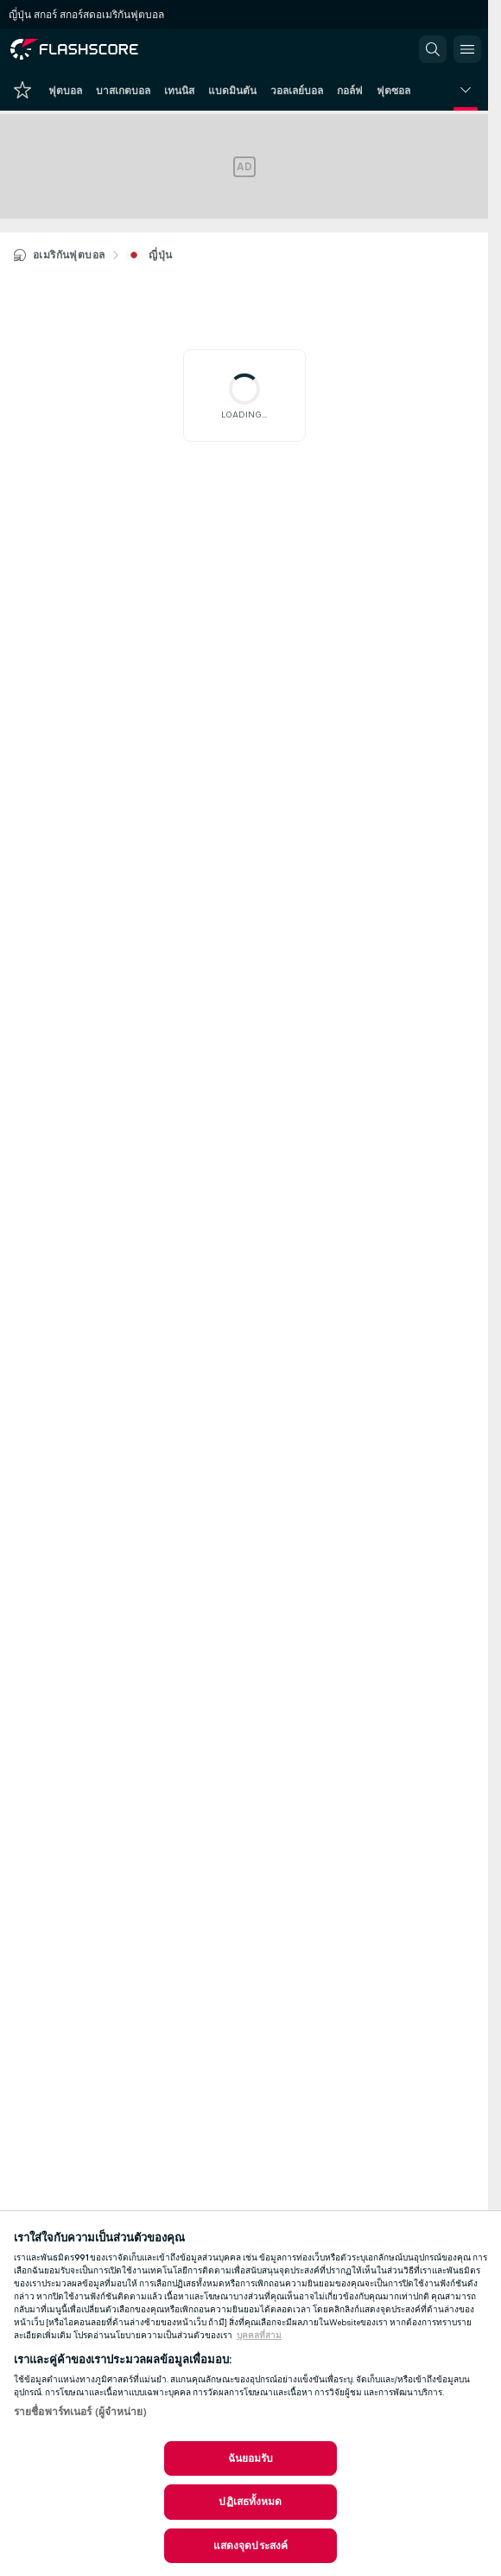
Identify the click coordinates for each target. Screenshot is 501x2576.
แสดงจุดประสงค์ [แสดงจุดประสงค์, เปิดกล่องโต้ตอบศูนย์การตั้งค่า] (250, 2546)
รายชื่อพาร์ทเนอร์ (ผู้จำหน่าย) (80, 2412)
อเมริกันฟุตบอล (69, 255)
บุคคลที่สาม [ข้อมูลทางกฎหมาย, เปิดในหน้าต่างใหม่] (259, 2336)
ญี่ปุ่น (160, 255)
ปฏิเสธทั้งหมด (250, 2502)
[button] (433, 49)
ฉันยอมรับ (251, 2458)
